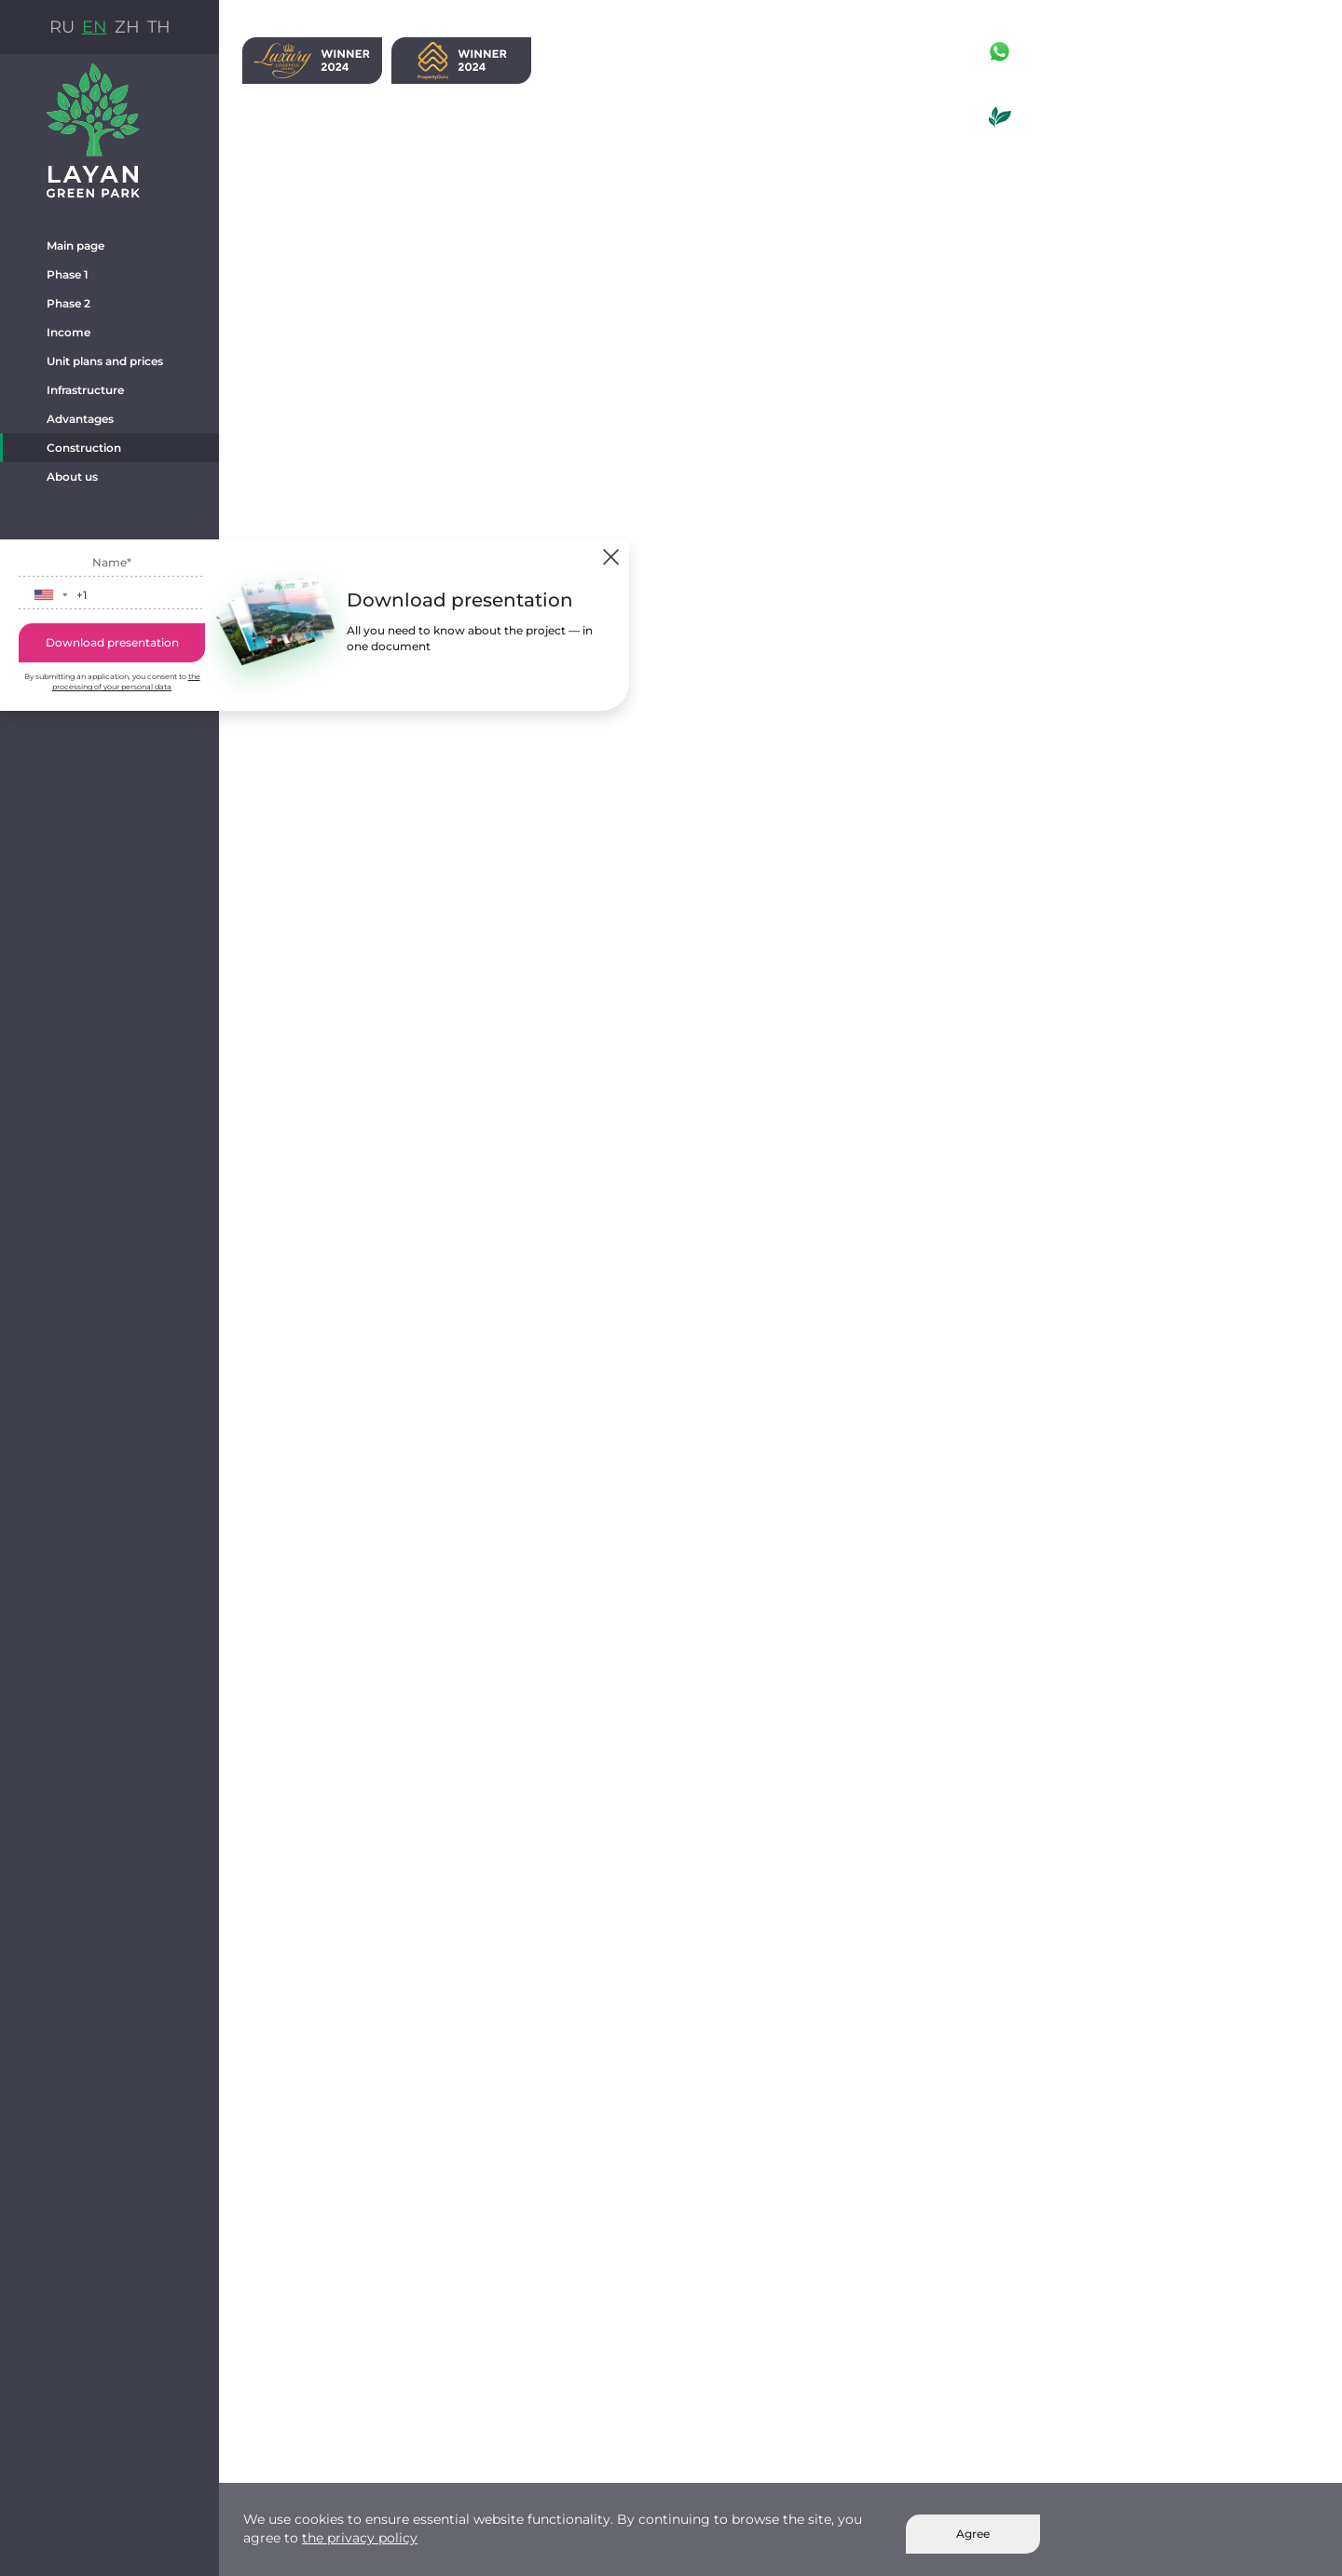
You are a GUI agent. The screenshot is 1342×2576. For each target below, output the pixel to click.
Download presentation (112, 642)
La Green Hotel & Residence (1097, 140)
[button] (50, 595)
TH (159, 27)
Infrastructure (85, 390)
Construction (84, 448)
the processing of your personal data (126, 681)
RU (62, 27)
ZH (127, 27)
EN (94, 27)
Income (68, 332)
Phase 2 (68, 303)
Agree (973, 2534)
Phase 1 (68, 274)
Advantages (80, 419)
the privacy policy (360, 2537)
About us (72, 477)
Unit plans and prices (105, 361)
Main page (75, 245)
